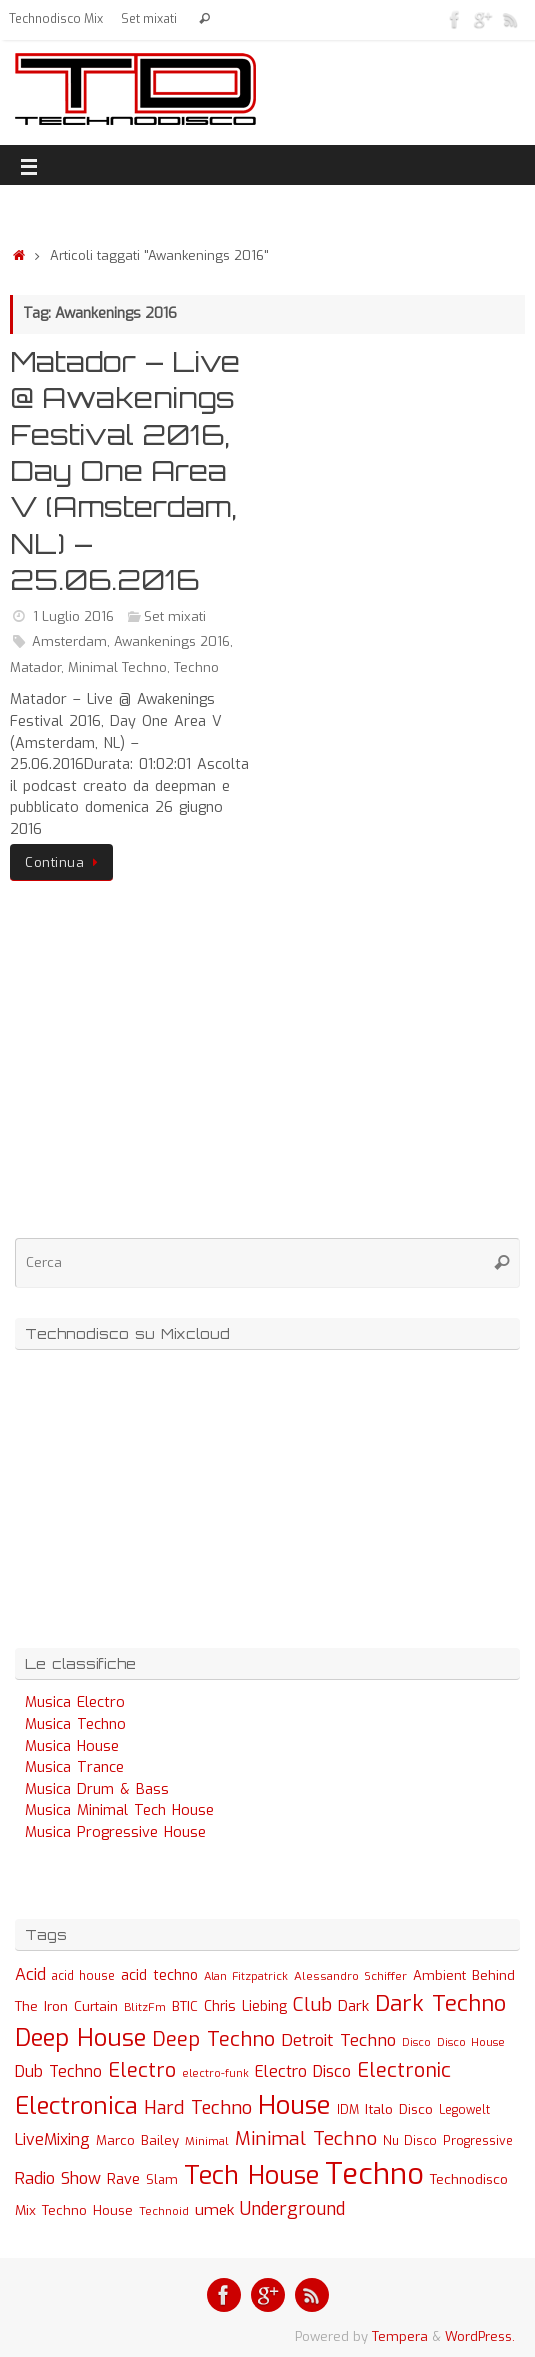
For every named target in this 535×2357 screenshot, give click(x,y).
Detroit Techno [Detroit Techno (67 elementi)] (338, 2040)
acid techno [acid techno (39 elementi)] (159, 1975)
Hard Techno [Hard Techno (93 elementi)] (198, 2108)
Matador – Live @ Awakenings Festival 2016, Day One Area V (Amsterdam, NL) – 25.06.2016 (125, 470)
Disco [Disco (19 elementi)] (416, 2042)
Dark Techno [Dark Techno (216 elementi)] (440, 2003)
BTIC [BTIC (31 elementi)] (185, 2006)
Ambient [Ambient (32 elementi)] (439, 1975)
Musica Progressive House (115, 1832)
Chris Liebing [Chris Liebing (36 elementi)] (245, 2006)
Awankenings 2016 (172, 641)
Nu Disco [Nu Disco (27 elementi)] (410, 2141)
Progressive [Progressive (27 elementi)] (478, 2141)
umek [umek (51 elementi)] (214, 2210)
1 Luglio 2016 (73, 616)
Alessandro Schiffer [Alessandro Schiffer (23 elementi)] (350, 1976)
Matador (35, 667)
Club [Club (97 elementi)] (312, 2004)
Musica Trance (74, 1767)
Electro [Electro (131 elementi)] (142, 2070)
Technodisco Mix (56, 19)
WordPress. (480, 2336)
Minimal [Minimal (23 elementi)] (207, 2141)
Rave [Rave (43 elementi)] (123, 2179)
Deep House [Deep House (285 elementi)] (80, 2038)
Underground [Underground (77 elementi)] (292, 2209)
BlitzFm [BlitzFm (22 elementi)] (145, 2007)
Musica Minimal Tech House (119, 1810)
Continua (65, 862)
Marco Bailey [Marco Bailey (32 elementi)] (137, 2140)
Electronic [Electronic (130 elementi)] (404, 2070)
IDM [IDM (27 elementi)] (348, 2110)
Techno (196, 667)
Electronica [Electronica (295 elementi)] (76, 2106)
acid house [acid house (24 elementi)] (83, 1976)
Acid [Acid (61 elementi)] (30, 1974)
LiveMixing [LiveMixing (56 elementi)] (52, 2139)
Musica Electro (75, 1702)
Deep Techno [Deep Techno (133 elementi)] (213, 2039)
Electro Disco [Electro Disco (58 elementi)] (303, 2071)
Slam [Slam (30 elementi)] (162, 2179)
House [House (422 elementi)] (294, 2105)
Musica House (72, 1746)
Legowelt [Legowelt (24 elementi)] (464, 2110)
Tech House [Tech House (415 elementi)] (251, 2175)
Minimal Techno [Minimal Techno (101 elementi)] (306, 2138)
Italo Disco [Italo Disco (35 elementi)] (399, 2109)
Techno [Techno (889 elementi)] (374, 2174)
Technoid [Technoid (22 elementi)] (164, 2211)
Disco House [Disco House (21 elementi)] (471, 2042)
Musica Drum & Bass (97, 1789)
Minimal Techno (117, 667)
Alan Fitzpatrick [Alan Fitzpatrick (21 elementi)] (246, 1976)
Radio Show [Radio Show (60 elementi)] (58, 2178)
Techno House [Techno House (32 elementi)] (87, 2210)
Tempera (400, 2336)
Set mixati (149, 19)
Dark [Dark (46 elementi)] (353, 2006)
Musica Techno (75, 1724)
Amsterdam (69, 641)
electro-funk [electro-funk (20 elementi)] (215, 2073)
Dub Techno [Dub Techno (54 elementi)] (58, 2071)
